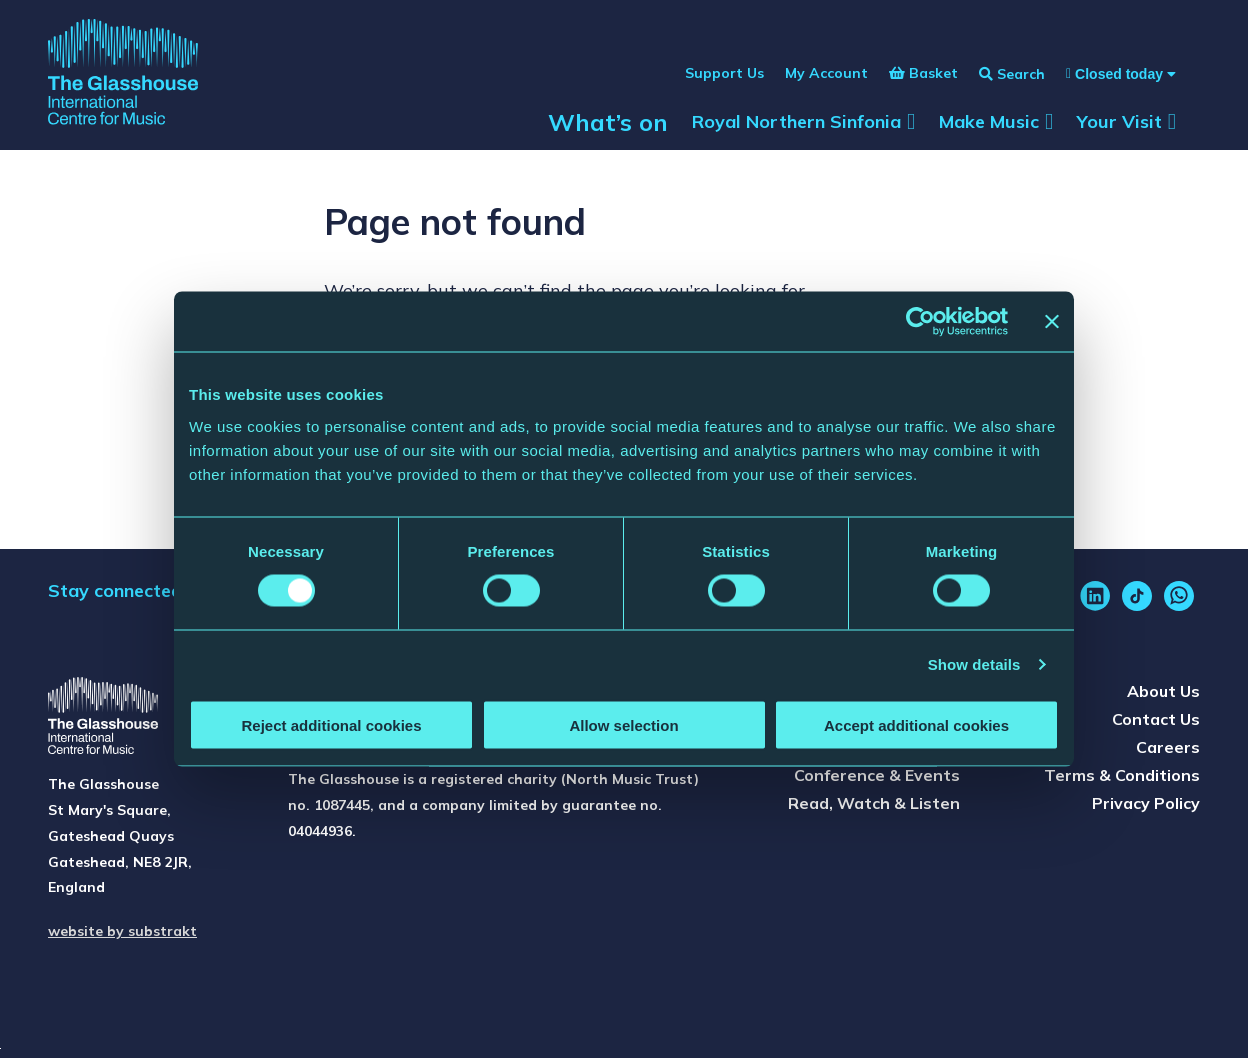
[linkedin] (1095, 596)
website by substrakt (122, 931)
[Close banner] (1052, 322)
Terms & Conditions (1122, 775)
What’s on (608, 122)
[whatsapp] (1179, 596)
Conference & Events (877, 775)
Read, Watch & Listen (874, 803)
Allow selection (623, 724)
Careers (1168, 747)
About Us (1163, 691)
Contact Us (1156, 719)
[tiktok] (1137, 596)
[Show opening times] (1110, 74)
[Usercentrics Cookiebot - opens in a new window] (920, 322)
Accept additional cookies (916, 724)
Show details (974, 664)
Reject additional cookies (331, 724)
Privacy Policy (1146, 803)
